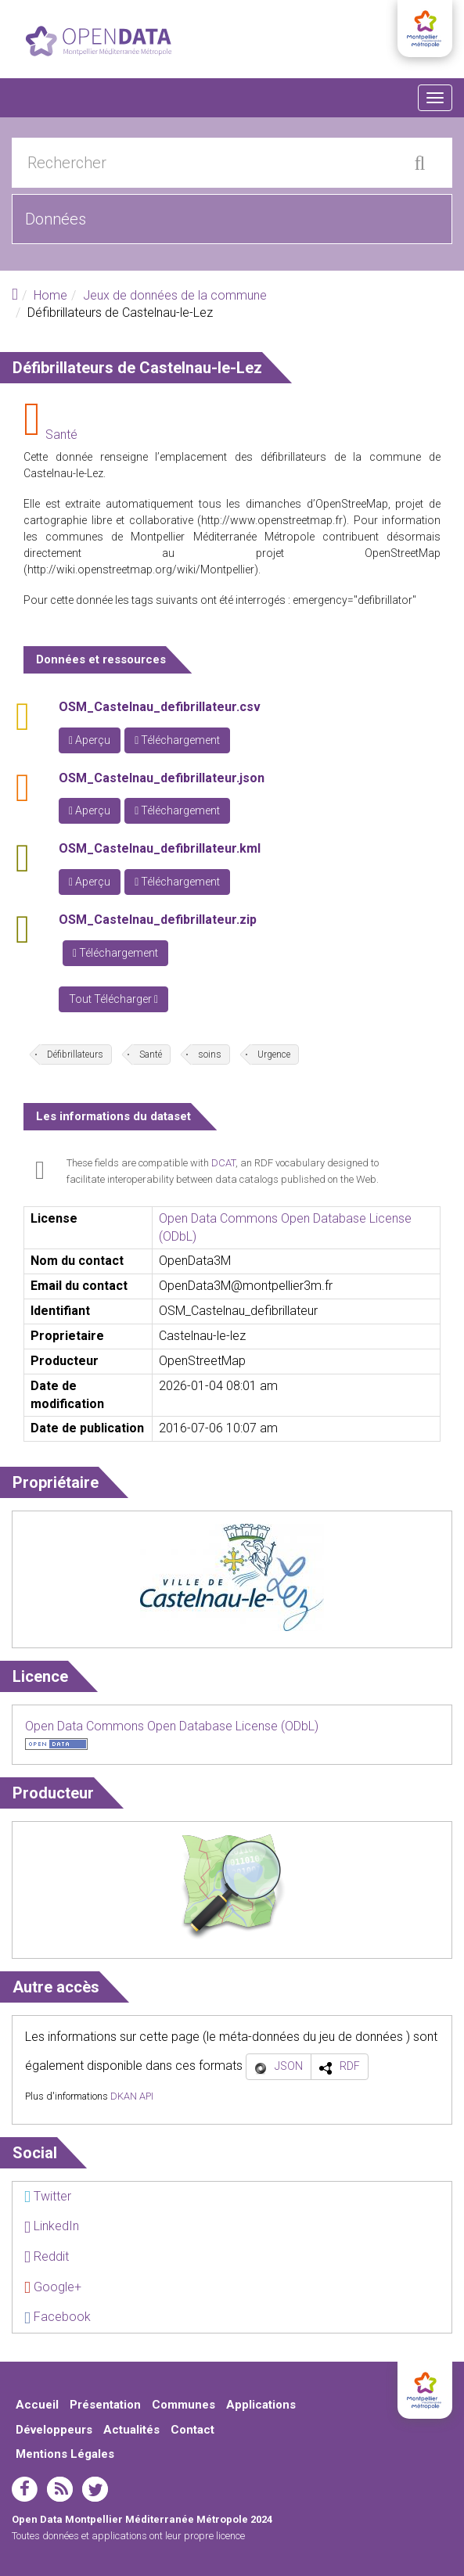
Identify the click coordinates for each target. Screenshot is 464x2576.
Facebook (57, 2316)
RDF (350, 2066)
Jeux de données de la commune (175, 295)
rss (60, 2489)
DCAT (223, 1163)
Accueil (37, 2405)
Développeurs (54, 2430)
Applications (261, 2405)
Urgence (273, 1054)
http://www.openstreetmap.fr (272, 520)
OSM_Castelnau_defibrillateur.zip (158, 919)
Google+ (52, 2287)
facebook (25, 2489)
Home (50, 295)
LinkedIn (51, 2226)
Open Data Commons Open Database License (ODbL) (171, 1726)
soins (209, 1054)
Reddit (46, 2256)
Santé (61, 434)
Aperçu (89, 740)
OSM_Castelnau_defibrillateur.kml (160, 848)
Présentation (105, 2405)
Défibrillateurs (75, 1054)
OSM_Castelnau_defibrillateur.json (161, 778)
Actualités (131, 2430)
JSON (289, 2066)
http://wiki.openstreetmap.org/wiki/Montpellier (140, 569)
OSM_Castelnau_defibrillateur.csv (160, 706)
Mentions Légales (65, 2454)
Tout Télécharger (113, 999)
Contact (192, 2430)
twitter (95, 2489)
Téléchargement (177, 740)
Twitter (47, 2196)
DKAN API (131, 2096)
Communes (183, 2405)
